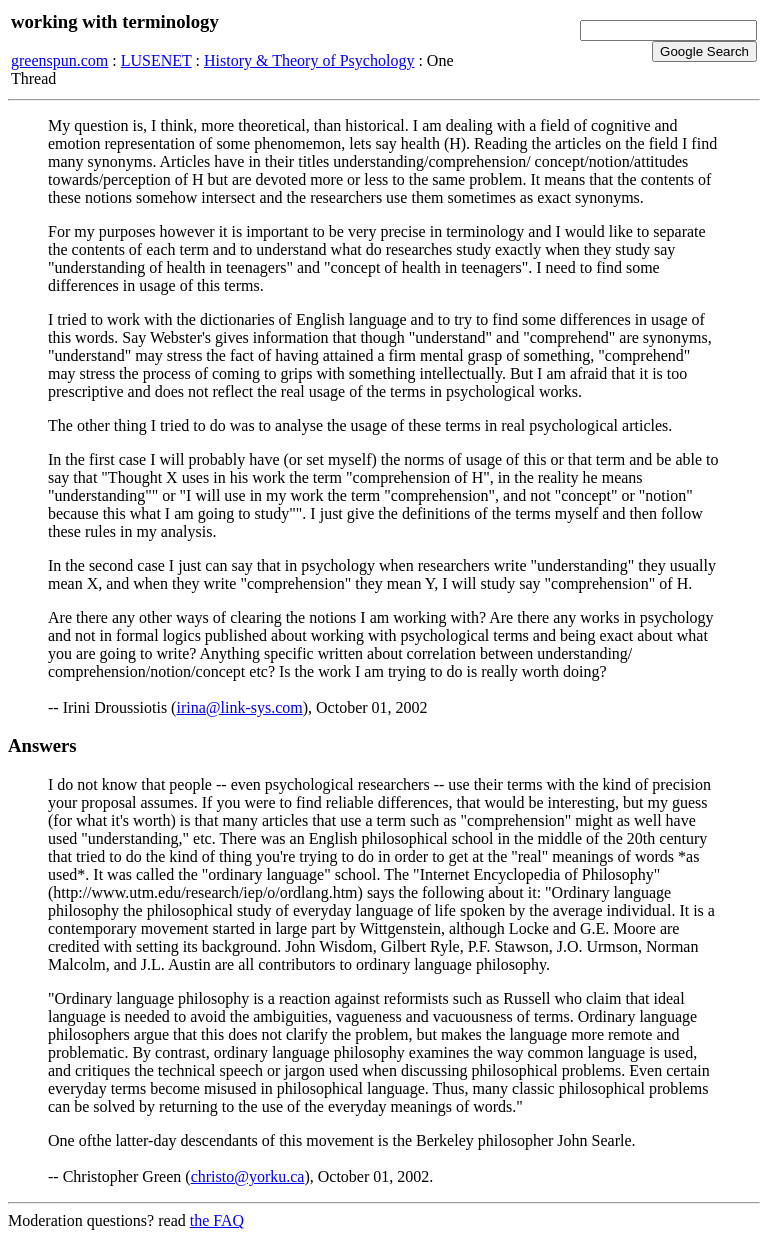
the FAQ (217, 1220)
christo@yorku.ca (248, 1176)
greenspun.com (59, 60)
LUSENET (156, 60)
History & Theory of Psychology (309, 60)
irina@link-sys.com (239, 707)
